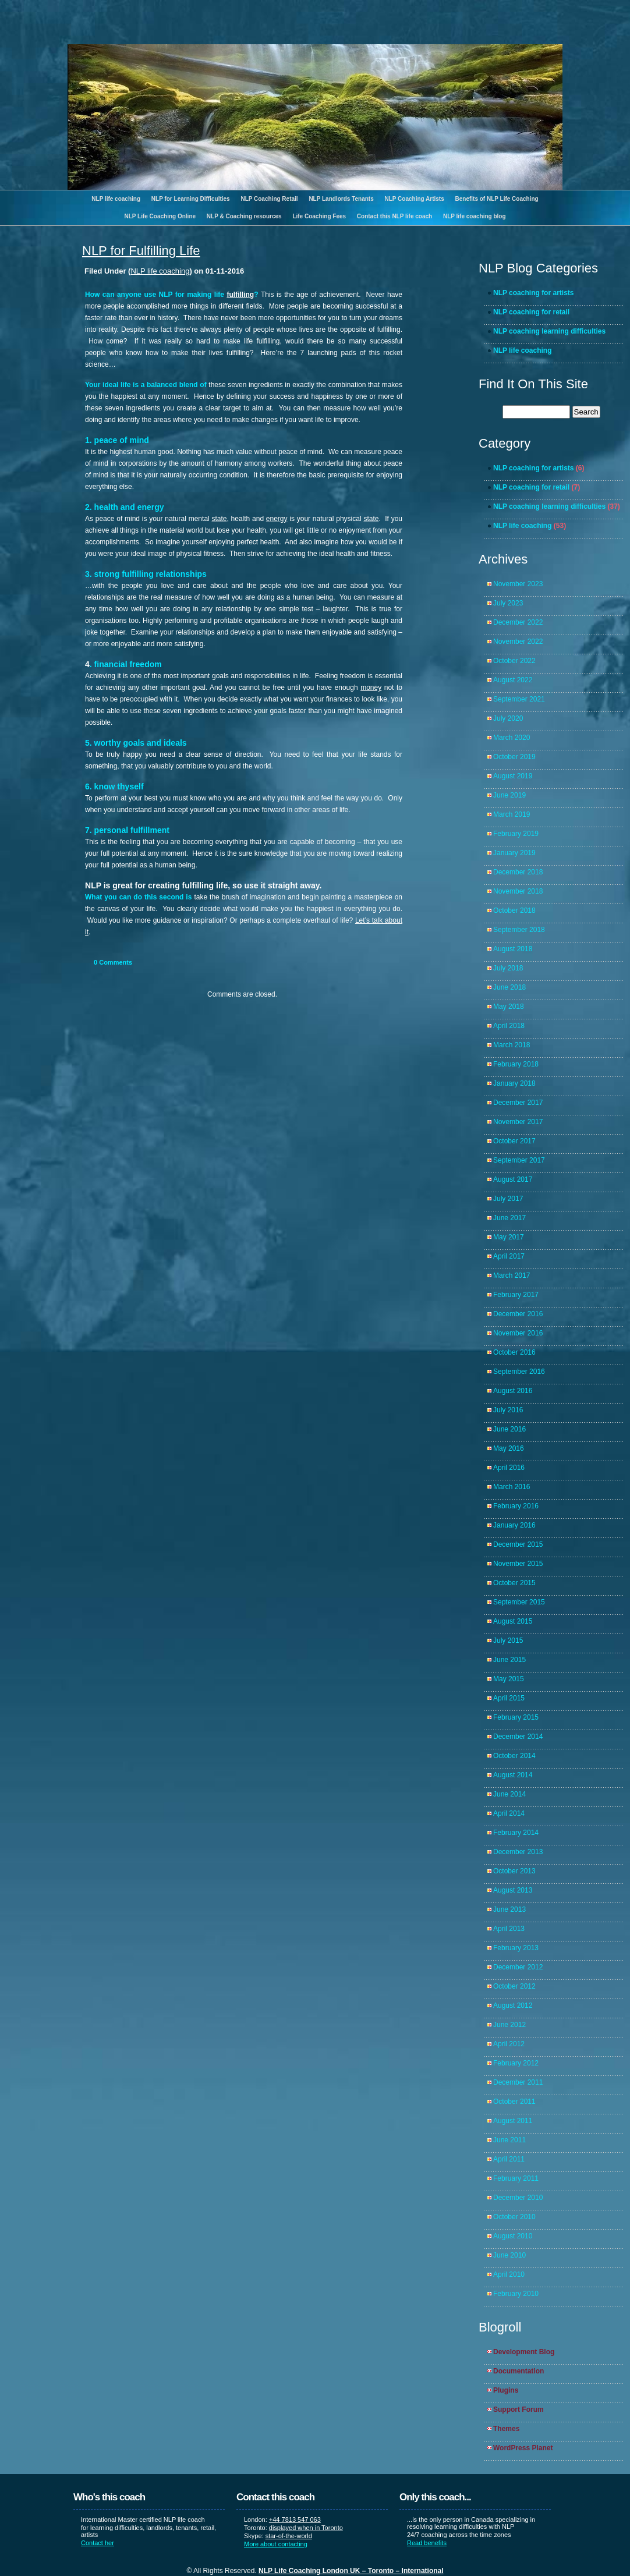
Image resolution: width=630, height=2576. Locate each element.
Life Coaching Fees (319, 216)
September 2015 (519, 1602)
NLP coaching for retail (531, 312)
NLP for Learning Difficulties (190, 199)
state (218, 519)
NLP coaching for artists (533, 293)
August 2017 (512, 1179)
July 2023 (508, 603)
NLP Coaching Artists (414, 199)
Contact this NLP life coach (394, 216)
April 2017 (509, 1256)
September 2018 (519, 930)
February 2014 (516, 1833)
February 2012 (516, 2063)
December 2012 (518, 1967)
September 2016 (519, 1371)
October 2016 (514, 1352)
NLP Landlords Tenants (341, 199)
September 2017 (519, 1160)
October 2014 (514, 1756)
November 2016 (518, 1333)
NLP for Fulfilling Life (141, 250)
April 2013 (509, 1929)
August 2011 (512, 2121)
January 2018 (514, 1083)
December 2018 (518, 872)
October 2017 (514, 1141)
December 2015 (518, 1544)
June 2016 (509, 1429)
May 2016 (508, 1448)
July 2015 (508, 1640)
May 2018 (508, 1006)
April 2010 (509, 2274)
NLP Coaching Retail (269, 199)
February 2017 (516, 1295)
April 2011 (509, 2159)
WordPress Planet (523, 2448)
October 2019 (514, 757)
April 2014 (509, 1813)
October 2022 (514, 661)
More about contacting (275, 2543)
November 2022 (518, 641)
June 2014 (509, 1794)
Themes (506, 2429)
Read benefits (427, 2542)
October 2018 (514, 910)
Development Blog (523, 2352)
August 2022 (512, 680)
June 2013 (509, 1909)
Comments (113, 962)
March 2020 (511, 738)
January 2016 (514, 1525)
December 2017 (518, 1103)
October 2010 (514, 2217)
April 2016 (509, 1468)
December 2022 (518, 622)
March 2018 (511, 1045)
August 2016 (512, 1391)
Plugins (505, 2390)
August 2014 (512, 1775)
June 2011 (509, 2140)
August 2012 (512, 2005)
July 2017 (508, 1199)
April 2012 (509, 2044)
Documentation (518, 2371)
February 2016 (516, 1506)
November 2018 (518, 891)
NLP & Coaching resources (244, 216)
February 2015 (516, 1717)
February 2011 (516, 2178)
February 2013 (516, 1948)
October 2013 (514, 1871)
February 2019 (516, 834)
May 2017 (508, 1237)
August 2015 (512, 1621)
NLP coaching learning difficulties (549, 331)
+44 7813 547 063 (295, 2519)
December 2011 (518, 2082)
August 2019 (512, 776)
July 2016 (508, 1410)
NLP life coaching (115, 199)
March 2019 (511, 814)
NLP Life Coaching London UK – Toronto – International (351, 2571)
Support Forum (518, 2409)
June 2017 (509, 1218)
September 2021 (519, 699)
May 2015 (508, 1679)
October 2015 (514, 1583)
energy (277, 519)
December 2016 (518, 1314)
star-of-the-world (289, 2535)
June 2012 (509, 2025)
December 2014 (518, 1736)
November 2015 (518, 1564)
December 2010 (518, 2198)
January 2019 (514, 853)
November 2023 (518, 584)
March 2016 (511, 1487)
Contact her (97, 2542)
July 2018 (508, 968)
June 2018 (509, 987)
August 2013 (512, 1890)
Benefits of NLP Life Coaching (497, 199)
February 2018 (516, 1064)
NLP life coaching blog (474, 216)
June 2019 (509, 795)
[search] (536, 412)
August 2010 (512, 2236)
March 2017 (511, 1275)
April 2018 (509, 1026)
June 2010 (509, 2255)
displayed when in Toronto (306, 2527)
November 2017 (518, 1122)
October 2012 (514, 1986)
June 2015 (509, 1660)
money (370, 687)
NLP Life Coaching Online (160, 216)
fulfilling (240, 294)
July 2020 (508, 718)
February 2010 (516, 2294)
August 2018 (512, 949)
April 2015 (509, 1698)
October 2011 (514, 2101)
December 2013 (518, 1852)
